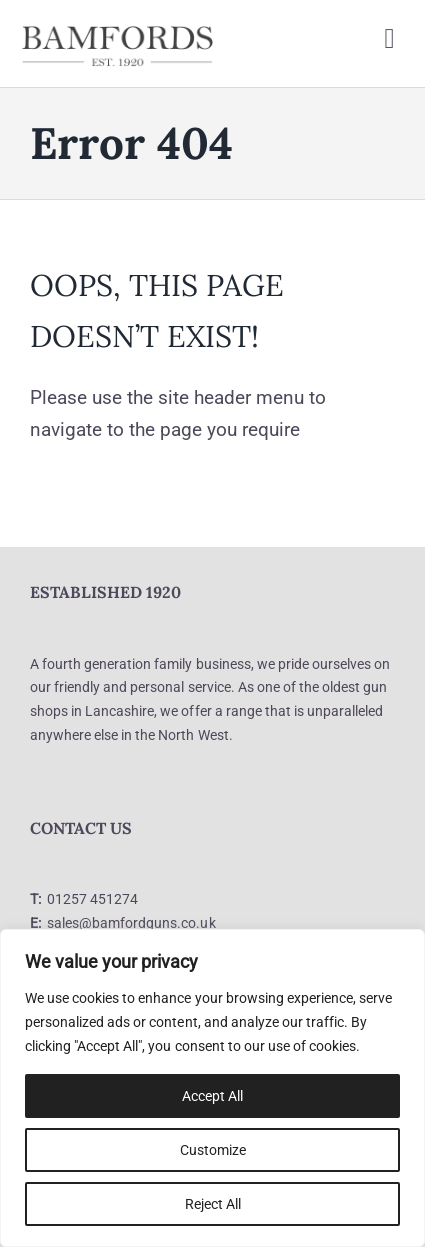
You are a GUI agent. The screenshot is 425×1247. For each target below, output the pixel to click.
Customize (213, 1150)
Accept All (212, 1096)
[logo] (117, 31)
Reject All (213, 1204)
